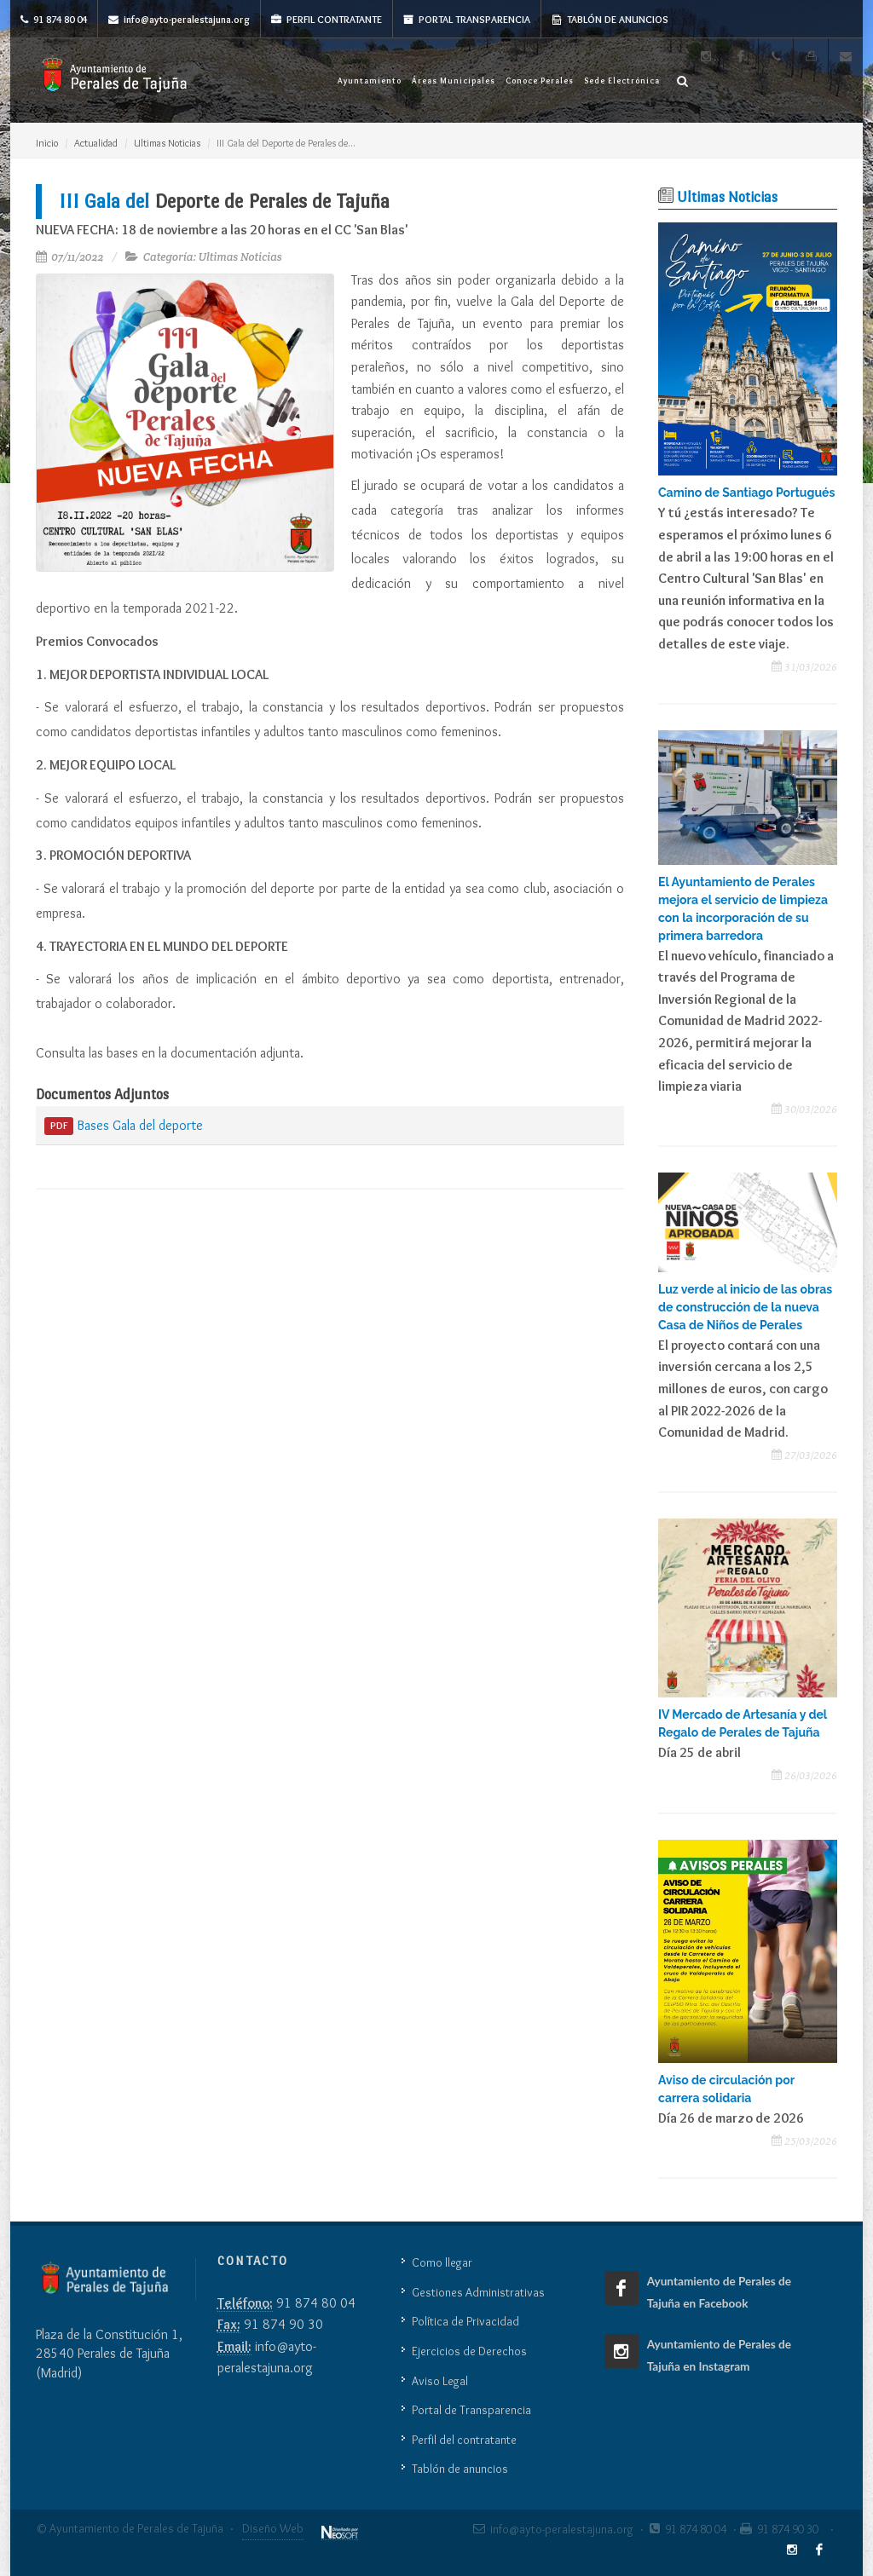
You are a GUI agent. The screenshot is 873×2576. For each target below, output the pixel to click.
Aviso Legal (440, 2381)
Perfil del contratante (464, 2439)
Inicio (47, 142)
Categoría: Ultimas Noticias (212, 257)
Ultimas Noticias (167, 142)
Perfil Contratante (326, 19)
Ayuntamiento (370, 80)
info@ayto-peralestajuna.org (179, 19)
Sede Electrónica (622, 80)
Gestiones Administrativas (478, 2292)
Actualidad (96, 142)
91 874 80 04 (53, 19)
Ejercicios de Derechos (469, 2351)
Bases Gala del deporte (123, 1126)
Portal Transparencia (466, 19)
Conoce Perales (540, 80)
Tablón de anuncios (610, 19)
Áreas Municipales (453, 80)
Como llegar (442, 2262)
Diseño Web (273, 2528)
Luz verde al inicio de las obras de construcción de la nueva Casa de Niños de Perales (745, 1307)
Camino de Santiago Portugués (746, 492)
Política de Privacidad (465, 2321)
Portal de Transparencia (471, 2410)
